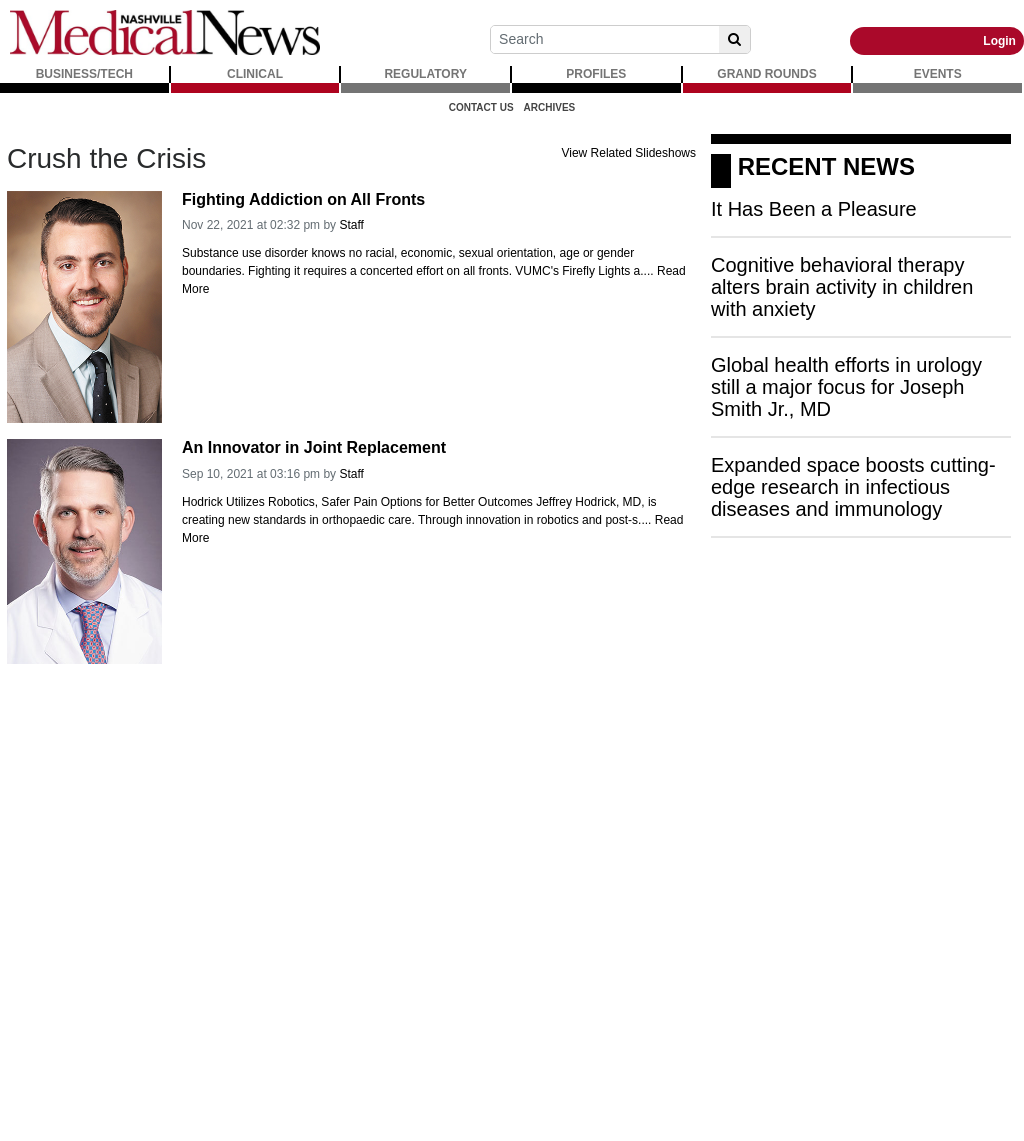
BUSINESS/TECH (84, 74)
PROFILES (596, 74)
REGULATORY (425, 74)
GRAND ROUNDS (766, 74)
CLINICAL (255, 74)
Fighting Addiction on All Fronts (303, 199)
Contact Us (481, 107)
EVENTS (938, 74)
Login (999, 41)
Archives (550, 107)
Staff (351, 225)
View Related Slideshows (628, 153)
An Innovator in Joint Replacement (314, 447)
